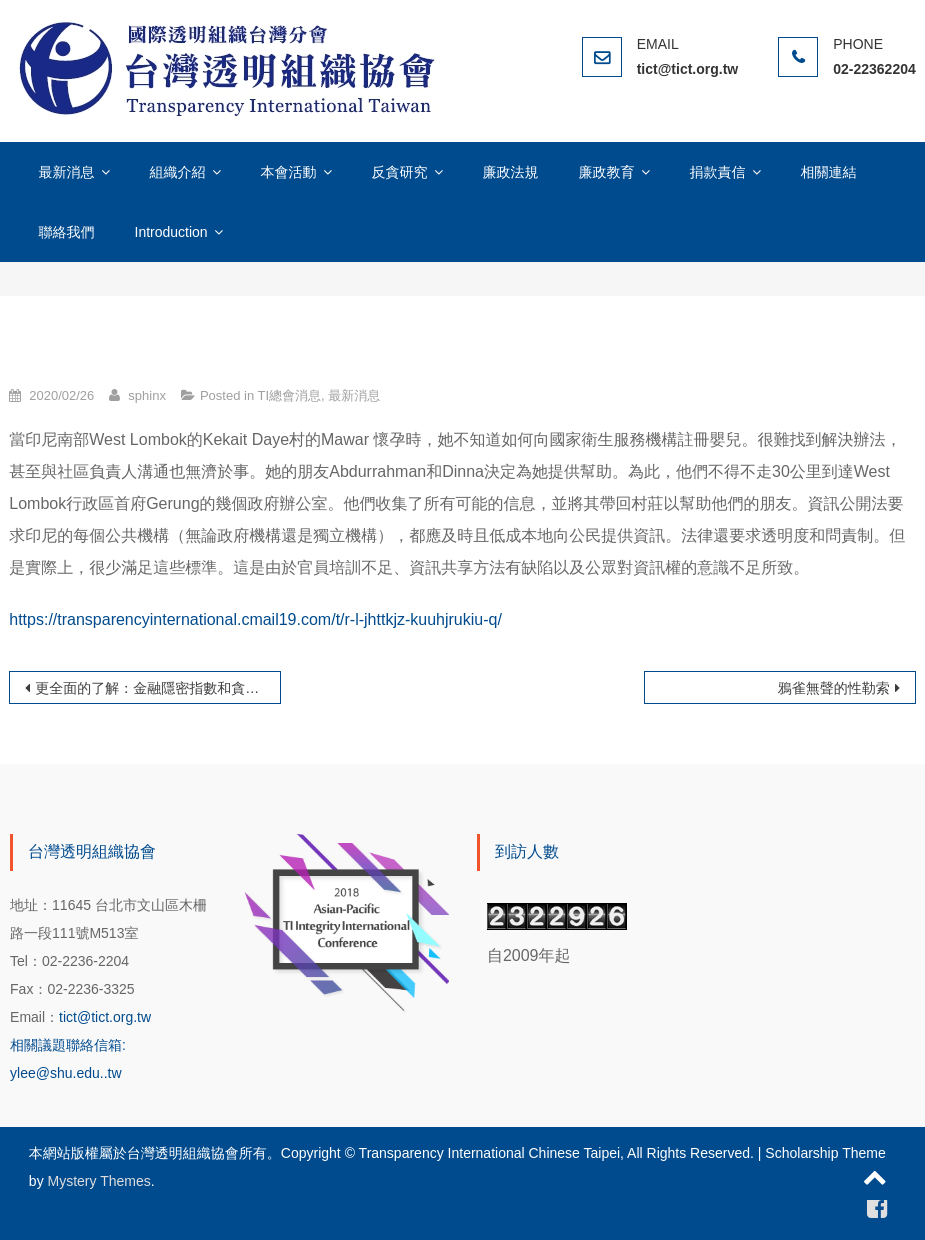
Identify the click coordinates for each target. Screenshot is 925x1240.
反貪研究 (400, 172)
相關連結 (829, 172)
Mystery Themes (99, 1181)
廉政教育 (607, 172)
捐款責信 (718, 172)
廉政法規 (511, 172)
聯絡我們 (67, 232)
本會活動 (289, 172)
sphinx (147, 395)
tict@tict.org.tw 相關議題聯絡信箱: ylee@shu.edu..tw (80, 1045)
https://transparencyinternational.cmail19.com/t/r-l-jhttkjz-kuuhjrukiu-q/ (255, 619)
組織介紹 (178, 172)
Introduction (171, 232)
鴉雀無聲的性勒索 (834, 688)
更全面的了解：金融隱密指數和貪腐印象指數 (158, 688)
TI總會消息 (290, 395)
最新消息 (67, 172)
